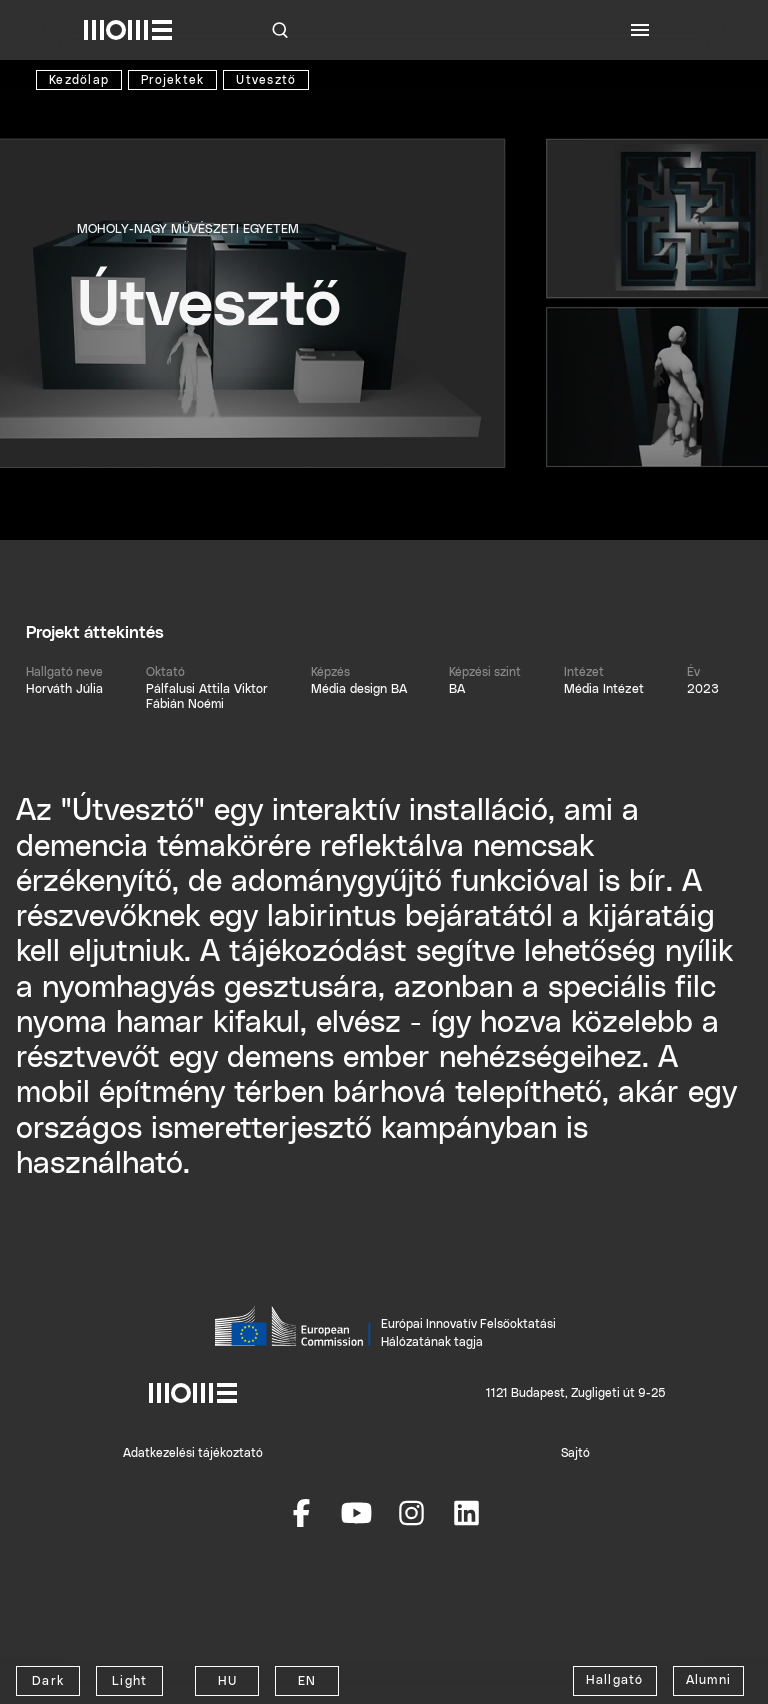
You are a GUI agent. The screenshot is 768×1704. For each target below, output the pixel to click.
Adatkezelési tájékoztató (193, 1453)
